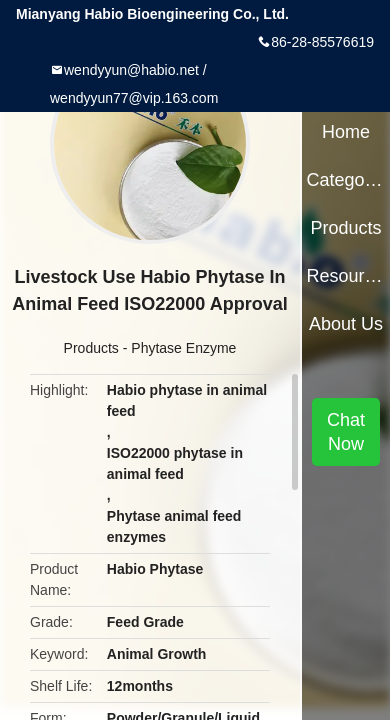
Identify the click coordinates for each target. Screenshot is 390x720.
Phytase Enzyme (183, 348)
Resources (345, 276)
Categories (345, 180)
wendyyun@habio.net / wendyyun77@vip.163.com (134, 84)
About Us (346, 324)
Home (346, 132)
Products (91, 348)
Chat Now (346, 432)
